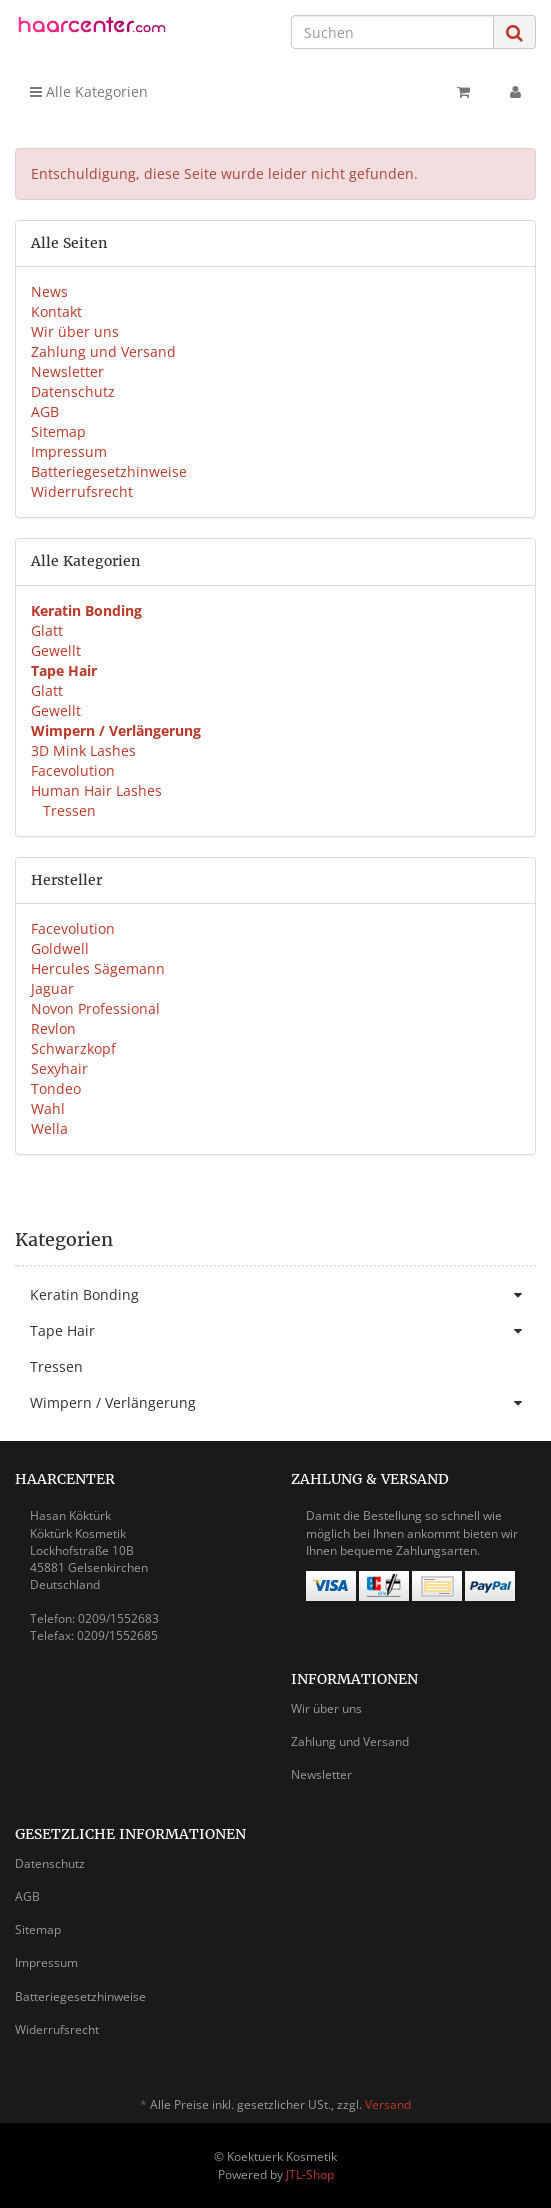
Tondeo (56, 1088)
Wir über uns (75, 331)
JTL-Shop (310, 2174)
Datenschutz (73, 391)
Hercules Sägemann (98, 968)
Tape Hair (283, 1331)
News (49, 291)
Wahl (48, 1108)
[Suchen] (392, 32)
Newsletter (67, 371)
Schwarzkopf (73, 1048)
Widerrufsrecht (82, 491)
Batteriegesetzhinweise (109, 471)
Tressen (67, 810)
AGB (45, 411)
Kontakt (56, 311)
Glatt (47, 630)
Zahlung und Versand (103, 351)
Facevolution (73, 770)
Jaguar (52, 988)
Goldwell (60, 948)
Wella (49, 1128)
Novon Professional (95, 1008)
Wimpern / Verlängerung (283, 1403)
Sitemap (58, 431)
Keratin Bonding (283, 1295)
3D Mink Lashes (83, 750)
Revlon (53, 1028)
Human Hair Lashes (96, 790)
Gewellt (56, 650)
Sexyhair (59, 1068)
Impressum (69, 451)
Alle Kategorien (89, 91)
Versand (388, 2104)
